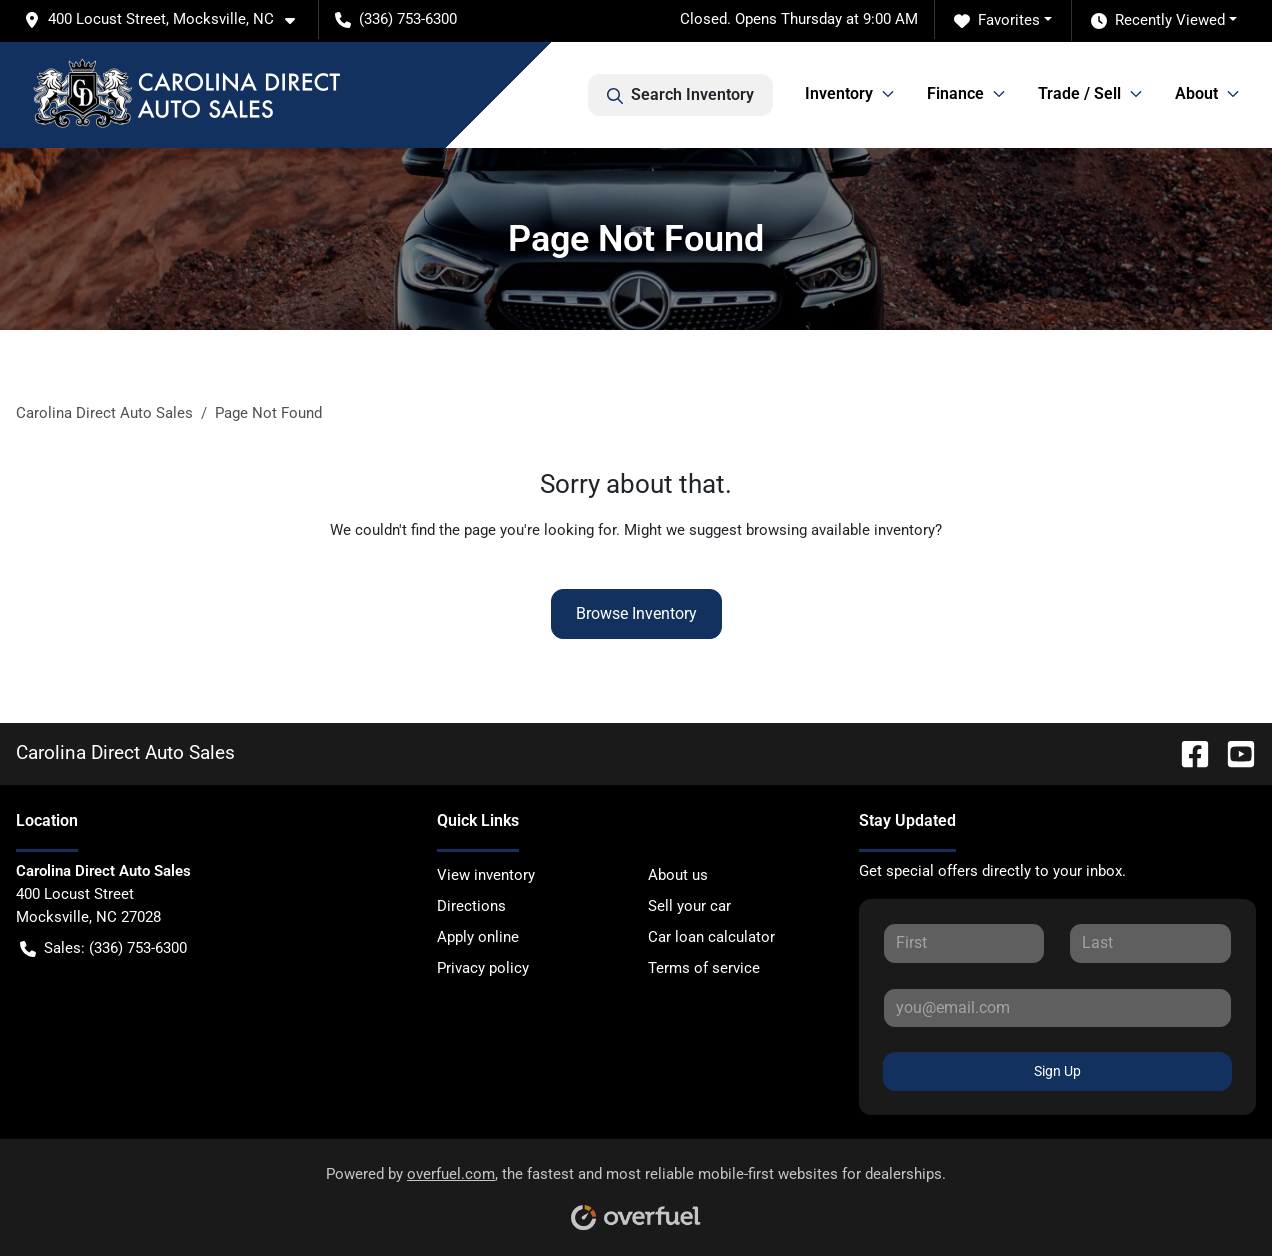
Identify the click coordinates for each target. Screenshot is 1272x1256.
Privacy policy (483, 968)
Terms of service (704, 968)
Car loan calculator (711, 937)
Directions (471, 906)
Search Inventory (680, 95)
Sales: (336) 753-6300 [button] (103, 948)
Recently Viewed (1158, 20)
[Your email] (1057, 1008)
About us (678, 875)
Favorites (997, 20)
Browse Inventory (636, 613)
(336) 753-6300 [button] (396, 19)
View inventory (486, 875)
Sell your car (689, 906)
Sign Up (1057, 1071)
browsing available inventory (840, 530)
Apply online (478, 937)
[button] (167, 19)
